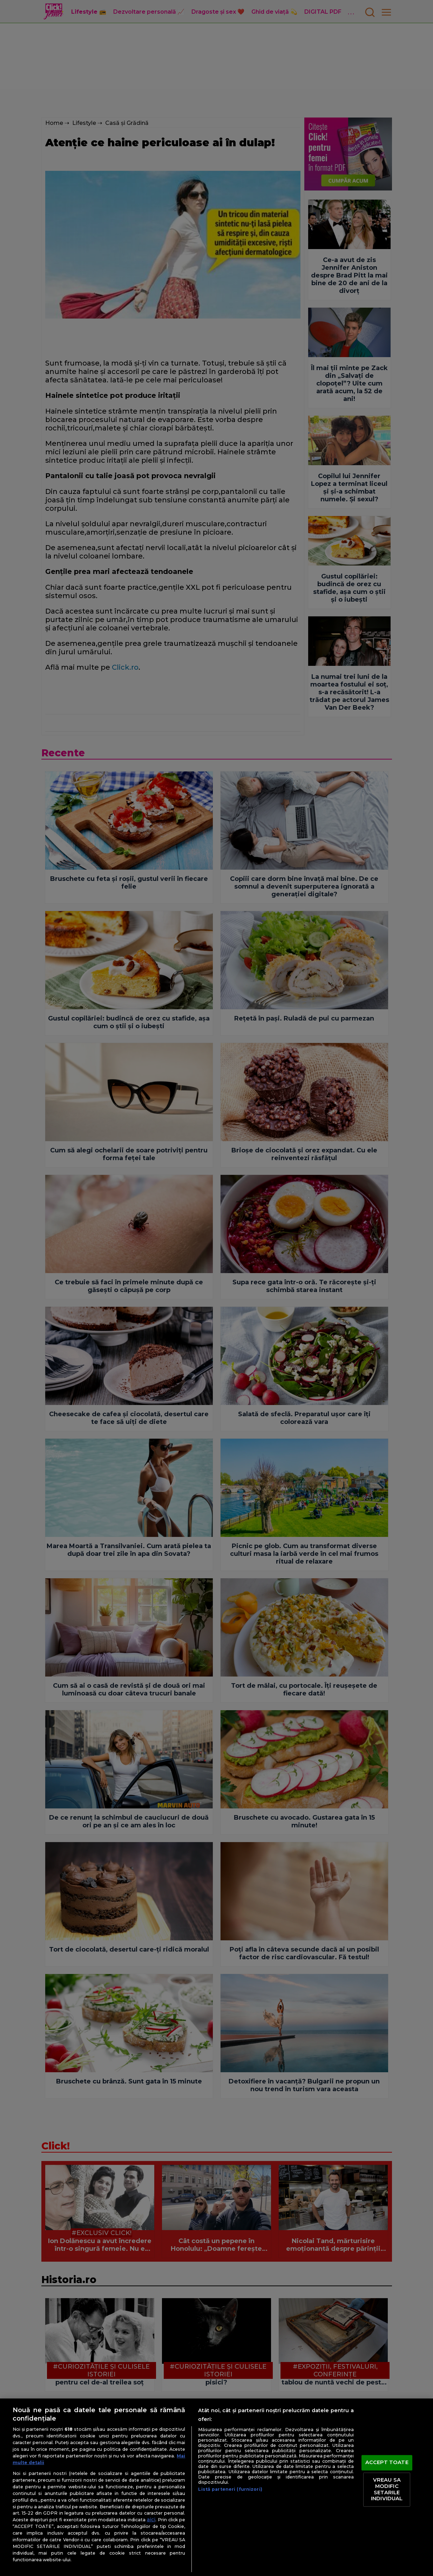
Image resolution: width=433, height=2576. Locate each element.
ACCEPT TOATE (386, 2462)
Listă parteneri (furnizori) (230, 2489)
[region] (216, 2487)
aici (151, 2519)
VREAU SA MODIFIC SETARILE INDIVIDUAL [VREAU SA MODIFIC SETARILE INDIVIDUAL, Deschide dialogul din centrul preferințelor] (386, 2489)
